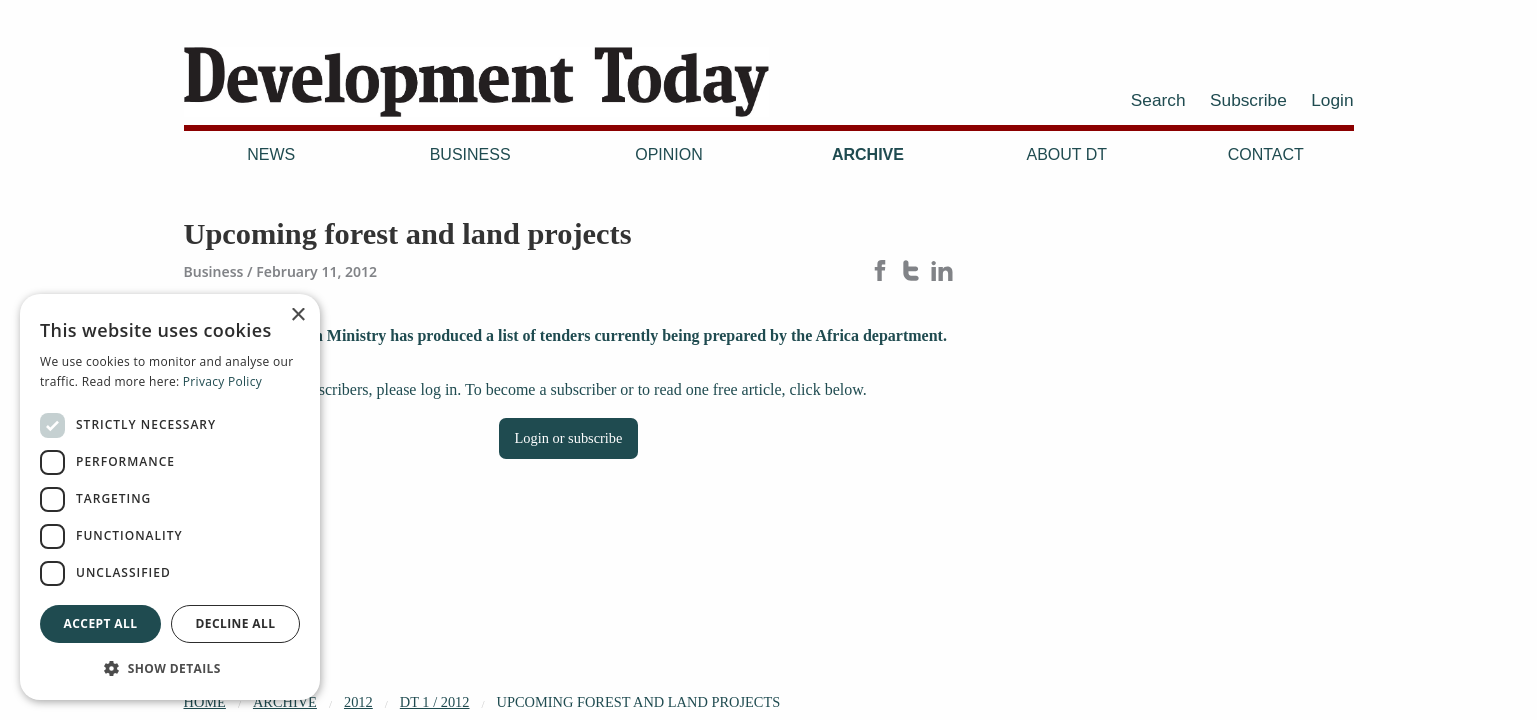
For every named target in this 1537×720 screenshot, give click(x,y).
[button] (170, 668)
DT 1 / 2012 (435, 702)
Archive (868, 154)
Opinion (669, 154)
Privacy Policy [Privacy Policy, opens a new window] (222, 381)
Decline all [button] (236, 623)
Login (1332, 100)
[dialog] (170, 497)
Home (205, 702)
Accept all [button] (101, 623)
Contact (1266, 154)
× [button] (297, 315)
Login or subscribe (569, 438)
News (271, 154)
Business (470, 154)
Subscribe (1248, 100)
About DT (1067, 154)
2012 (358, 702)
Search (1158, 100)
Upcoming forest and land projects (639, 702)
